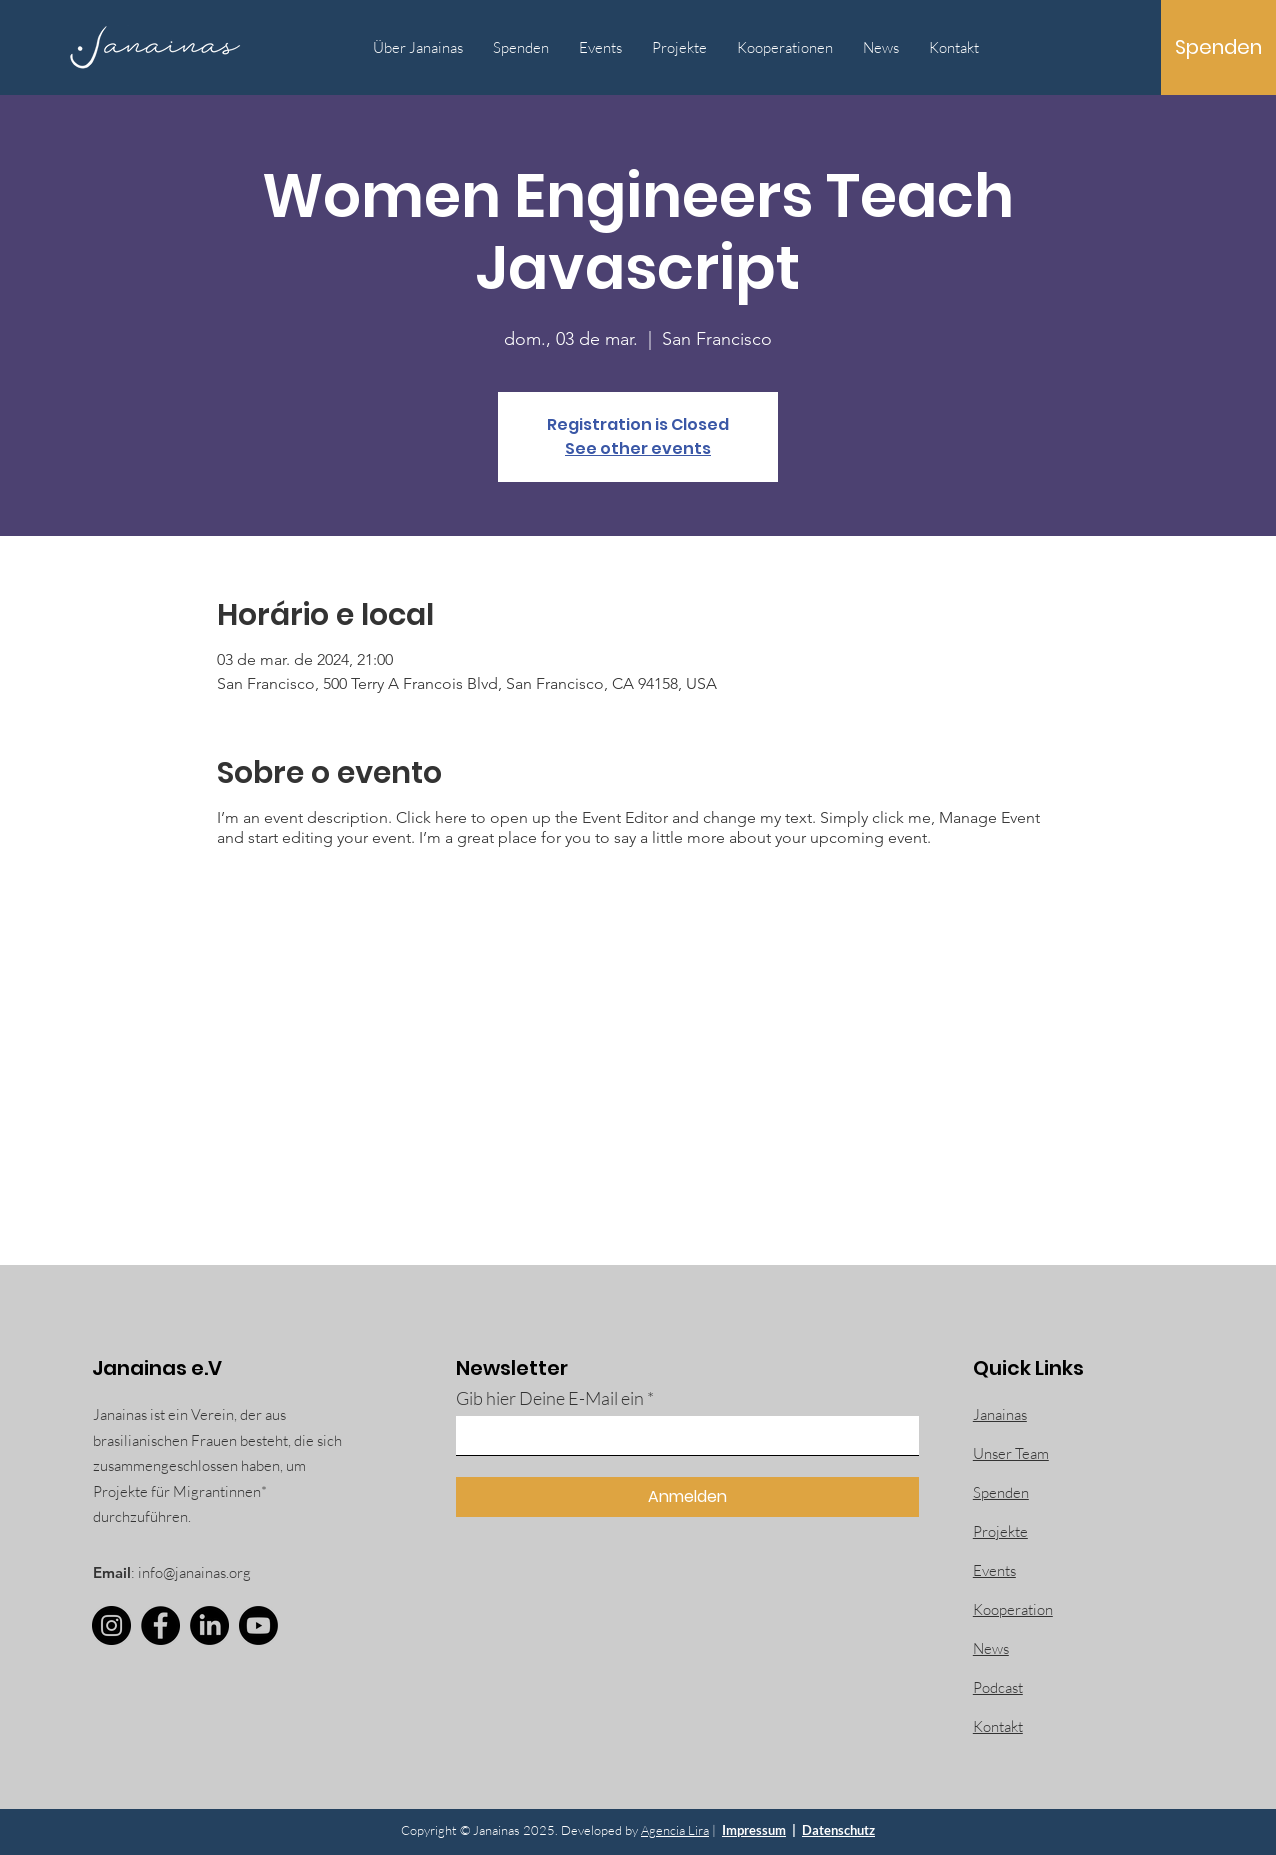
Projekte (1000, 1531)
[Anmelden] (687, 1497)
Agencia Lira (675, 1830)
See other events (638, 448)
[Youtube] (258, 1625)
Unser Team (1011, 1453)
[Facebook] (160, 1625)
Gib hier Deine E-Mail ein (550, 1398)
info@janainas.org (194, 1572)
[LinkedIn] (209, 1625)
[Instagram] (111, 1625)
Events (994, 1570)
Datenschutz (838, 1830)
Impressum (754, 1830)
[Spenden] (1218, 47)
